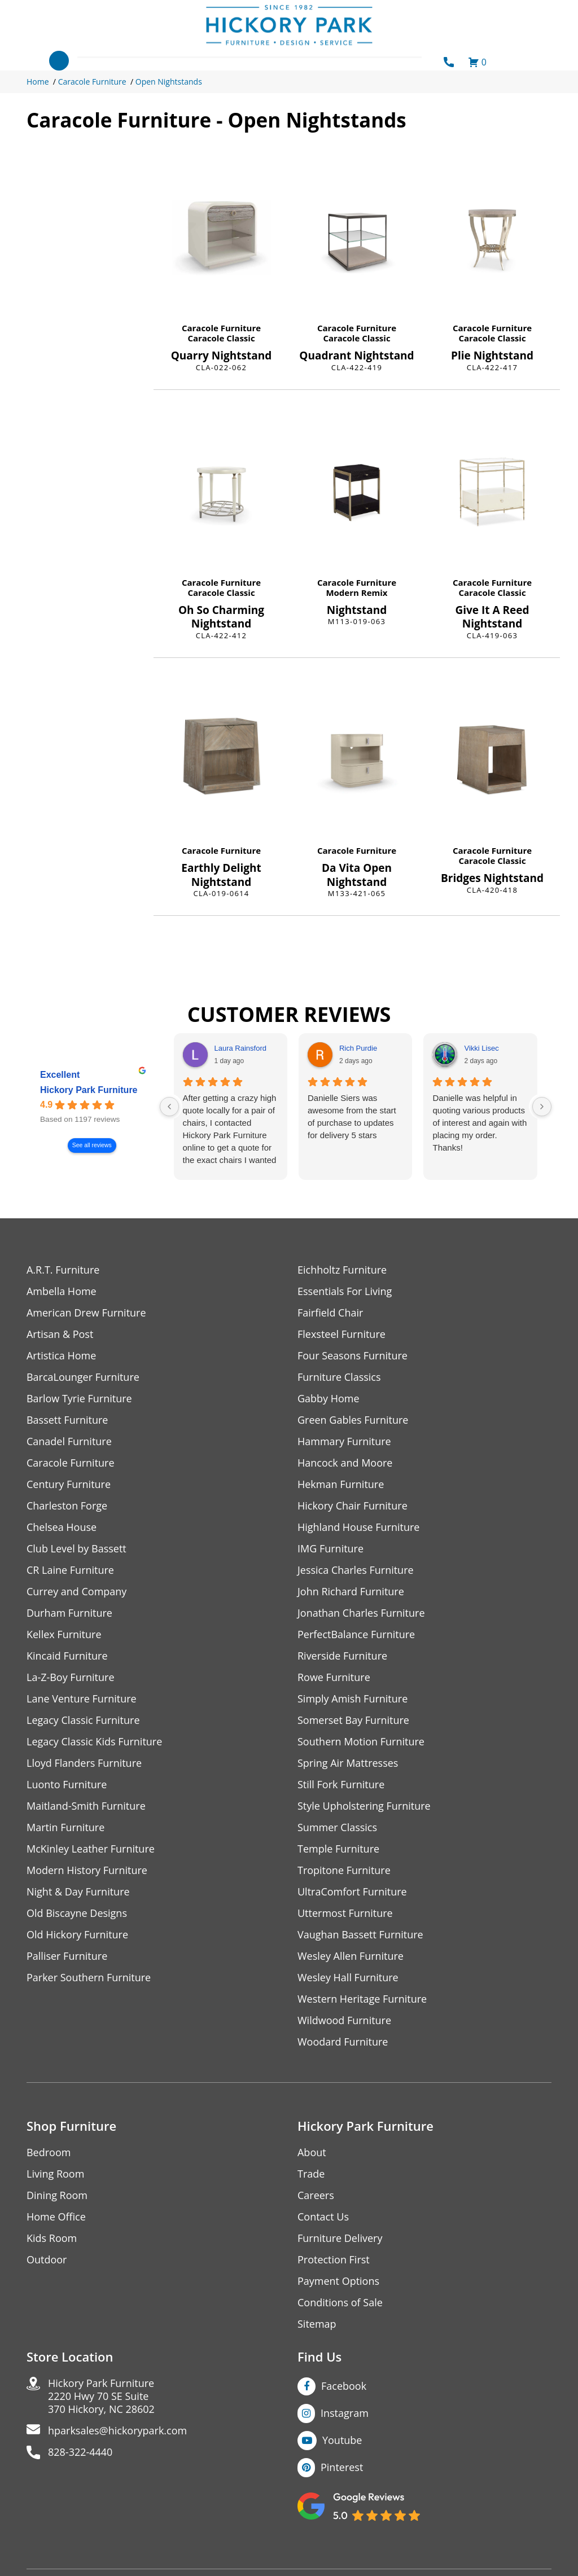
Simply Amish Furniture (352, 1698)
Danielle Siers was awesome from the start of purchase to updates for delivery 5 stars (352, 1116)
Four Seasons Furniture (352, 1355)
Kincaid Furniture (67, 1655)
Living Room (55, 2173)
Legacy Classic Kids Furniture (95, 1741)
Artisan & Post (60, 1334)
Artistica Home (61, 1355)
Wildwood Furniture (344, 2020)
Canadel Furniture (69, 1441)
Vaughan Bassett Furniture (360, 1934)
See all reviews (92, 1146)
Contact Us (323, 2216)
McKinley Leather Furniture (91, 1848)
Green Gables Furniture (353, 1420)
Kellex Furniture (64, 1634)
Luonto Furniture (67, 1784)
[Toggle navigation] (59, 61)
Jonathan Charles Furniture (361, 1613)
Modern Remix (356, 592)
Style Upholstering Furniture (364, 1806)
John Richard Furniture (350, 1591)
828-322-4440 (80, 2452)
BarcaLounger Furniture (83, 1377)
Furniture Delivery (340, 2238)
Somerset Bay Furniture (353, 1720)
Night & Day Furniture (78, 1891)
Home (38, 81)
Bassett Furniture (67, 1420)
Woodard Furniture (342, 2041)
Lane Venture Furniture (82, 1698)
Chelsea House (62, 1527)
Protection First (333, 2259)
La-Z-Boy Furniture (71, 1677)
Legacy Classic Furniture (83, 1720)
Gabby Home (328, 1398)
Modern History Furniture (87, 1870)
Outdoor (47, 2259)
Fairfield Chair (330, 1312)
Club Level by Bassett (76, 1548)
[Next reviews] (541, 1106)
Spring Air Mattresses (348, 1763)
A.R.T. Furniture (63, 1269)
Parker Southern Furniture (89, 1977)
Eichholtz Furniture (342, 1269)
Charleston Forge (67, 1505)
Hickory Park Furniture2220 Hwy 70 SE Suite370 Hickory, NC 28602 (101, 2396)
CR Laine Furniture (70, 1570)
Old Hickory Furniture (77, 1934)
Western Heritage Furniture (362, 1999)
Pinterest (342, 2467)
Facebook (343, 2386)
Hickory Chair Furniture (352, 1505)
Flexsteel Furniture (341, 1334)
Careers (315, 2195)
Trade (311, 2173)
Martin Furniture (65, 1827)
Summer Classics (337, 1827)
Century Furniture (69, 1484)
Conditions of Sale (340, 2302)
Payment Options (338, 2281)
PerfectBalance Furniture (356, 1634)
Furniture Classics (339, 1377)
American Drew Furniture (86, 1312)
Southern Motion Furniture (360, 1741)
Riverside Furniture (342, 1655)
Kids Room (52, 2238)
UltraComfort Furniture (352, 1891)
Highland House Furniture (358, 1527)
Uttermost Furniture (345, 1913)
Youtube (342, 2440)
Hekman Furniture (340, 1484)
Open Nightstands (168, 81)
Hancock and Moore (345, 1462)
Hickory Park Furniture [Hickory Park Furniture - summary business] (89, 1090)
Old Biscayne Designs (77, 1913)
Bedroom (49, 2152)
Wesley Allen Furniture (350, 1956)
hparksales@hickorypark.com (117, 2430)
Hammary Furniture (344, 1441)
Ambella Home (62, 1291)
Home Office (56, 2216)
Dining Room (57, 2195)
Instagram (345, 2413)
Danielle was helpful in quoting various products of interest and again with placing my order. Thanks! (479, 1122)
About (311, 2152)
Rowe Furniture (333, 1677)
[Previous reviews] (169, 1106)
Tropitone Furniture (344, 1870)
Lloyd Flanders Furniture (84, 1763)
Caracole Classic (221, 338)
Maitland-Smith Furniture (86, 1806)
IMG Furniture (330, 1548)
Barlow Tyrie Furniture (79, 1398)
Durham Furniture (69, 1613)
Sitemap (316, 2324)
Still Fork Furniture (340, 1784)
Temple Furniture (338, 1848)
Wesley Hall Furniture (348, 1977)
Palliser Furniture (67, 1956)
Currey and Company (77, 1591)
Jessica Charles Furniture (355, 1570)
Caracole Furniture (92, 81)
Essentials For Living (344, 1291)
